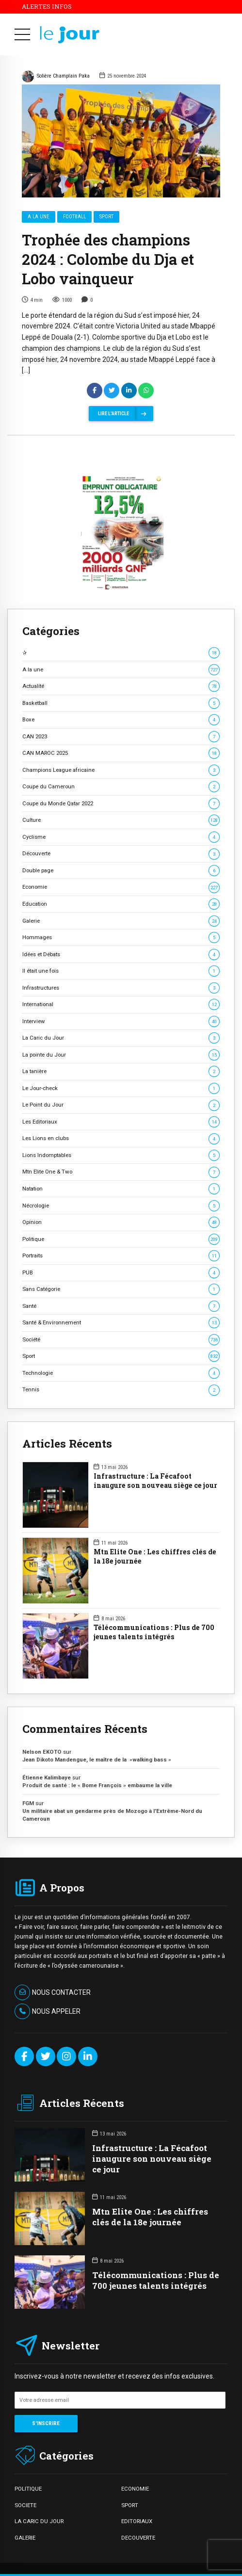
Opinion (121, 1222)
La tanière (121, 1071)
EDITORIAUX (136, 2521)
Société (121, 1339)
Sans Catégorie (121, 1289)
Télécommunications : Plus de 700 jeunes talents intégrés (154, 1632)
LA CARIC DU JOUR (39, 2521)
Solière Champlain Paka (56, 77)
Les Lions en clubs (121, 1138)
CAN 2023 (121, 736)
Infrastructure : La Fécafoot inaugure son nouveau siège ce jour (155, 1481)
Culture (121, 820)
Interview (121, 1021)
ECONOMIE (135, 2488)
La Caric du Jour (121, 1038)
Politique (121, 1239)
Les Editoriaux (121, 1121)
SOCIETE (25, 2505)
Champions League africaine (121, 770)
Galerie (121, 921)
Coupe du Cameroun (121, 786)
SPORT (129, 2505)
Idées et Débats (121, 954)
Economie (121, 887)
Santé (121, 1306)
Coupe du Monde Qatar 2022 (121, 803)
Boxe (121, 719)
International (121, 1004)
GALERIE (25, 2537)
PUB (121, 1272)
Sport (106, 217)
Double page (121, 870)
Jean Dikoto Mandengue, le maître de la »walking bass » (96, 1759)
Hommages (121, 937)
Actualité (121, 686)
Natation (121, 1188)
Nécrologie (121, 1205)
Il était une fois (121, 971)
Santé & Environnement (121, 1322)
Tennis (121, 1389)
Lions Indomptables (121, 1155)
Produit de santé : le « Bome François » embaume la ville (97, 1785)
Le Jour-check (121, 1088)
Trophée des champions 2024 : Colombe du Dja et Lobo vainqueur (108, 259)
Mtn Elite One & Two (121, 1171)
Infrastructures (121, 988)
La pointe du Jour (121, 1055)
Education (121, 904)
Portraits (121, 1255)
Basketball (121, 703)
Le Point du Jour (121, 1105)
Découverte (121, 853)
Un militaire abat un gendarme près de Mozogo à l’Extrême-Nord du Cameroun (112, 1815)
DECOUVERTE (138, 2537)
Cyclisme (121, 837)
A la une (38, 217)
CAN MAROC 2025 (121, 753)
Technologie (121, 1373)
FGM (28, 1803)
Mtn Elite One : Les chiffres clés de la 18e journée (155, 1556)
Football (74, 217)
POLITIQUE (28, 2488)
